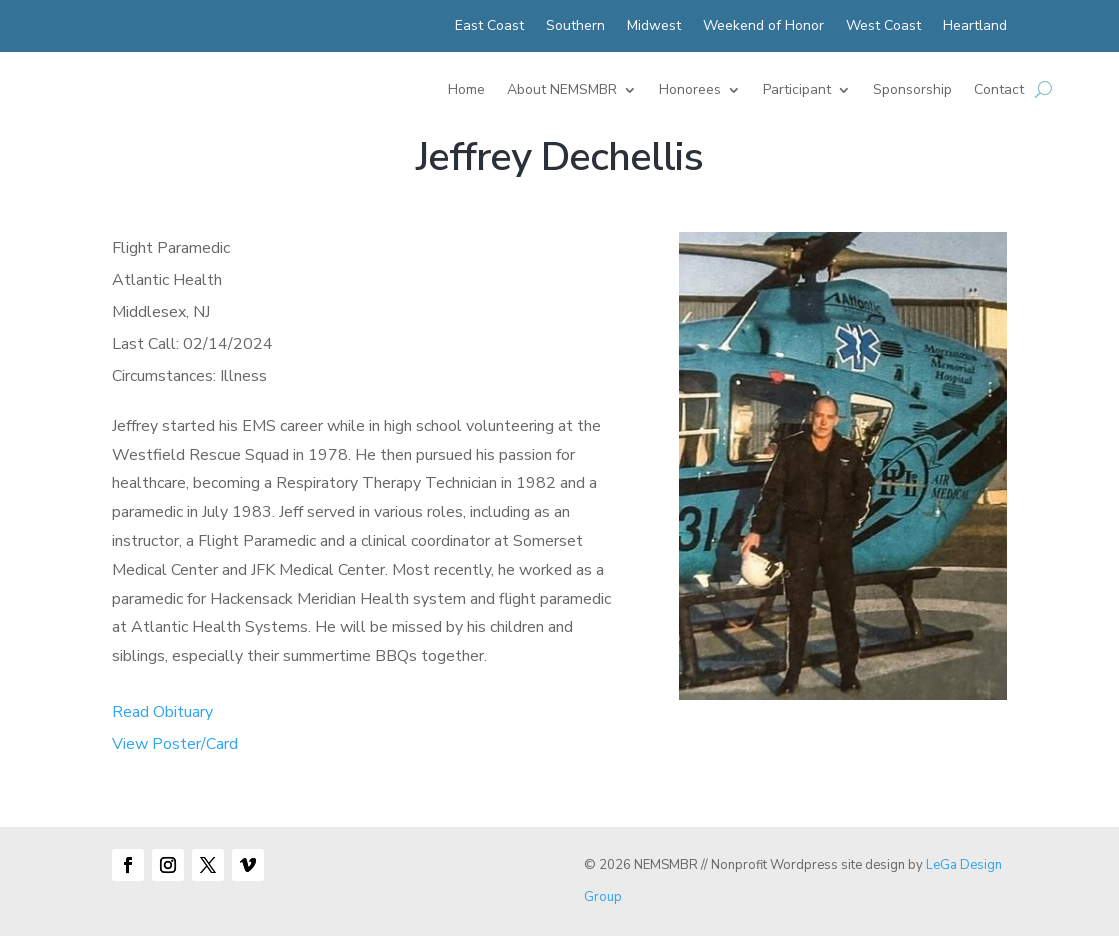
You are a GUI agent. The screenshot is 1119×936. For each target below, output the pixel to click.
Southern (575, 27)
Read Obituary (162, 712)
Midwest (654, 27)
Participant (797, 91)
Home (466, 91)
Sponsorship (912, 91)
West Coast (883, 27)
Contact (999, 91)
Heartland (975, 27)
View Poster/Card (175, 744)
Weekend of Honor (763, 27)
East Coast (489, 27)
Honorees (690, 91)
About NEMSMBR (562, 91)
